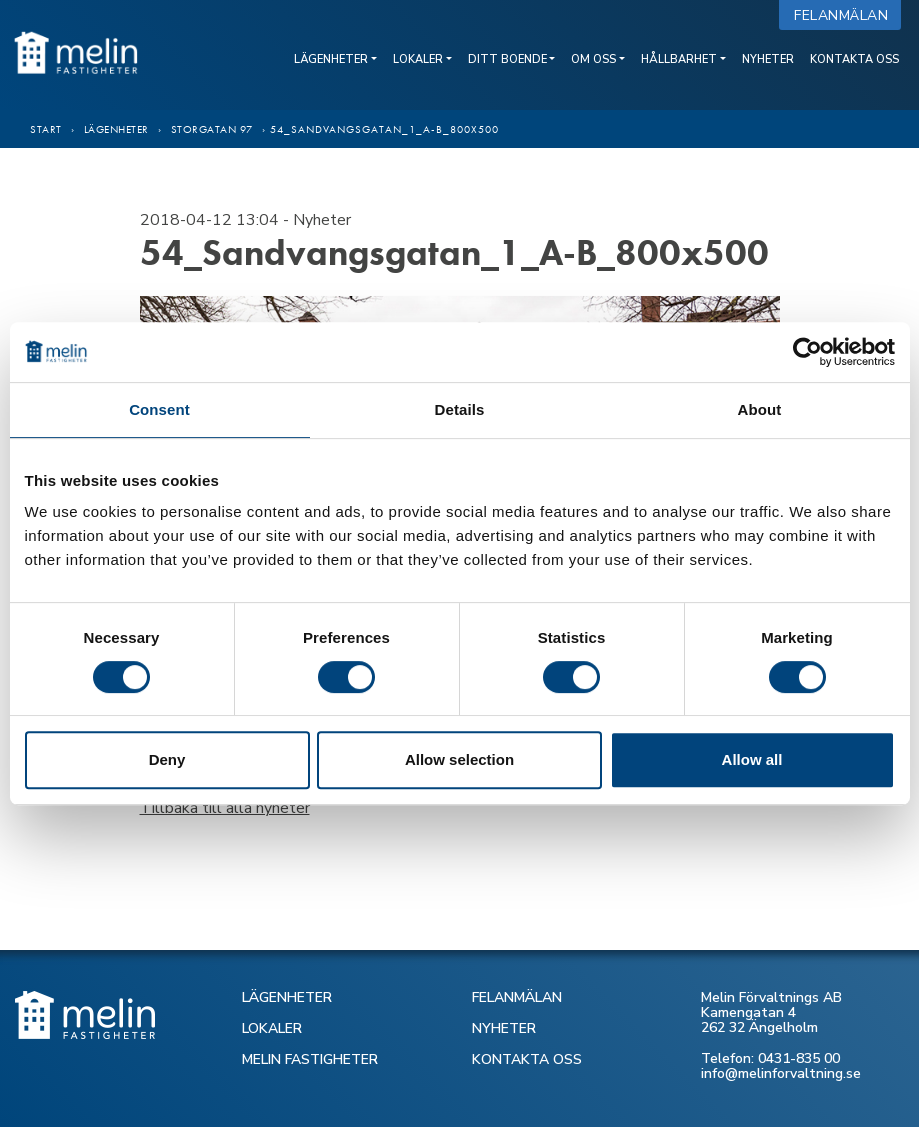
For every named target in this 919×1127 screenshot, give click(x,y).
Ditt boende (507, 59)
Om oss (593, 59)
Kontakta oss (854, 59)
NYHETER (504, 1028)
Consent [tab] (159, 409)
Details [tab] (460, 409)
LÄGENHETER (287, 997)
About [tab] (760, 409)
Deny (167, 759)
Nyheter (768, 59)
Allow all (752, 759)
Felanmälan (845, 15)
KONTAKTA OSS (527, 1059)
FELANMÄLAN (517, 997)
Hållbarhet (679, 59)
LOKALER (272, 1028)
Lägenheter (331, 59)
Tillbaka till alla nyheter (225, 808)
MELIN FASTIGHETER (310, 1059)
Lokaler (418, 59)
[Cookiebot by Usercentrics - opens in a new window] (807, 352)
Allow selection (459, 759)
